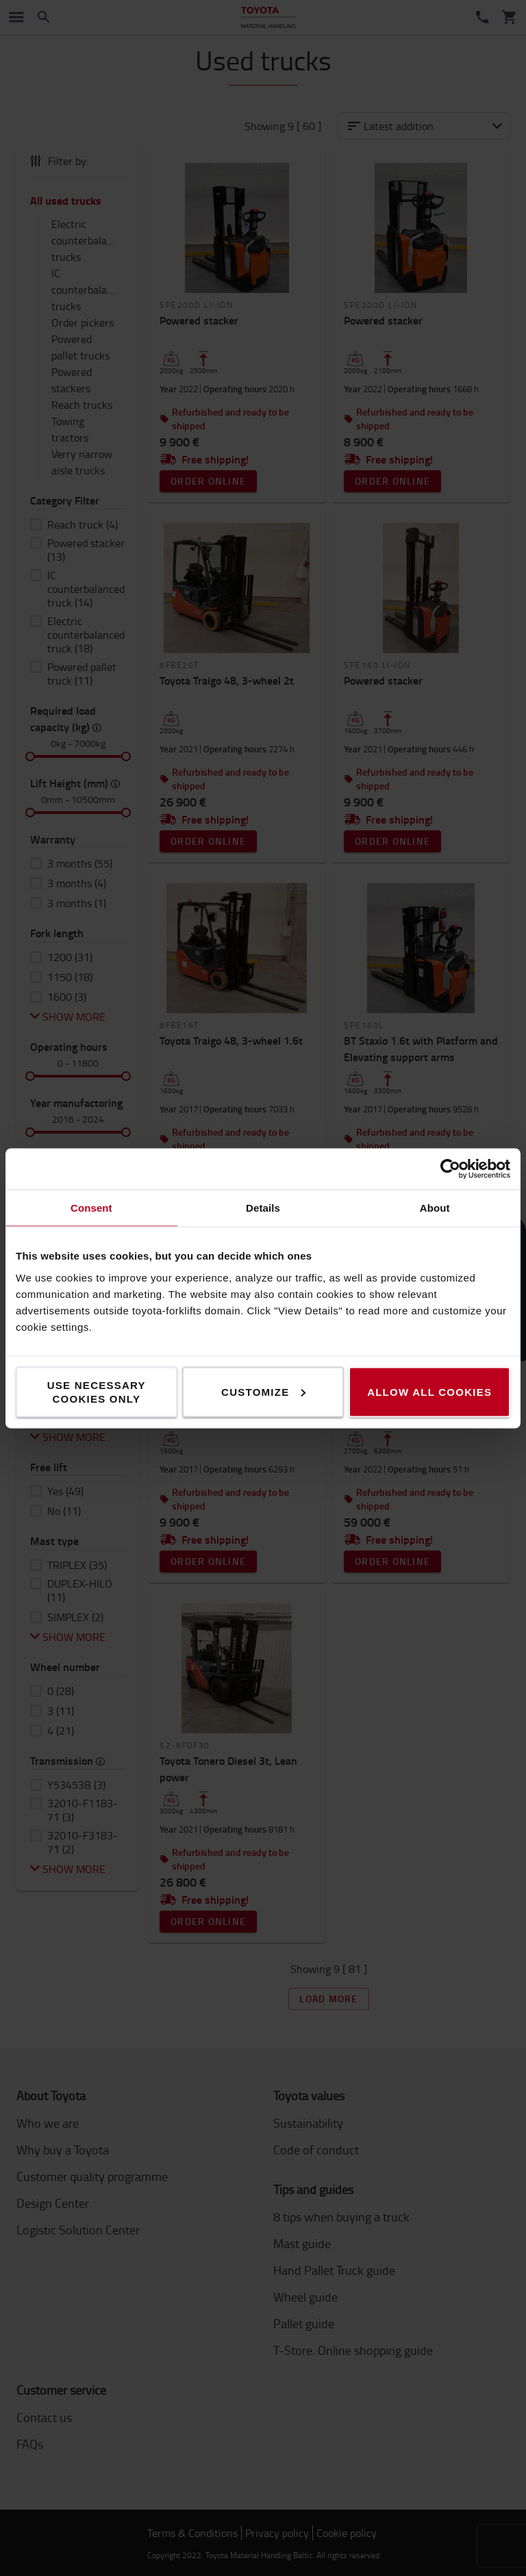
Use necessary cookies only (96, 1391)
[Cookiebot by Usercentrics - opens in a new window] (450, 1168)
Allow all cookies (429, 1391)
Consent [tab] (91, 1207)
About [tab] (435, 1207)
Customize (263, 1391)
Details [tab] (263, 1207)
